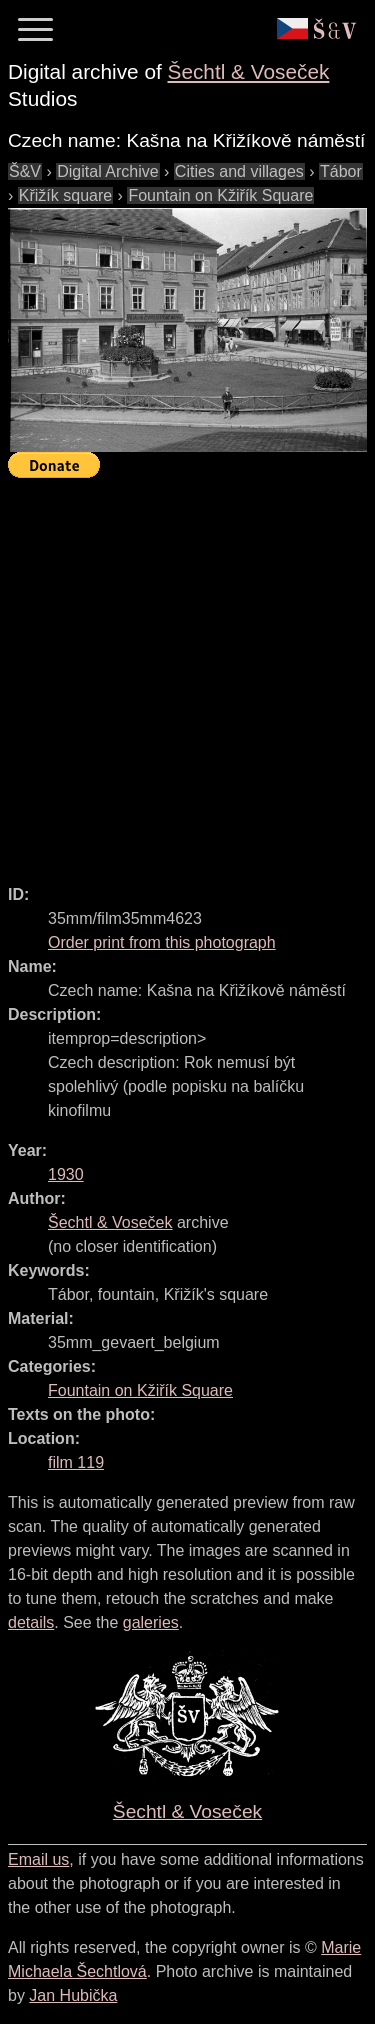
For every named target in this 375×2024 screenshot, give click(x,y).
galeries (151, 1622)
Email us (38, 1859)
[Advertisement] (187, 672)
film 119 (76, 1462)
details (31, 1622)
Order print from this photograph (162, 942)
